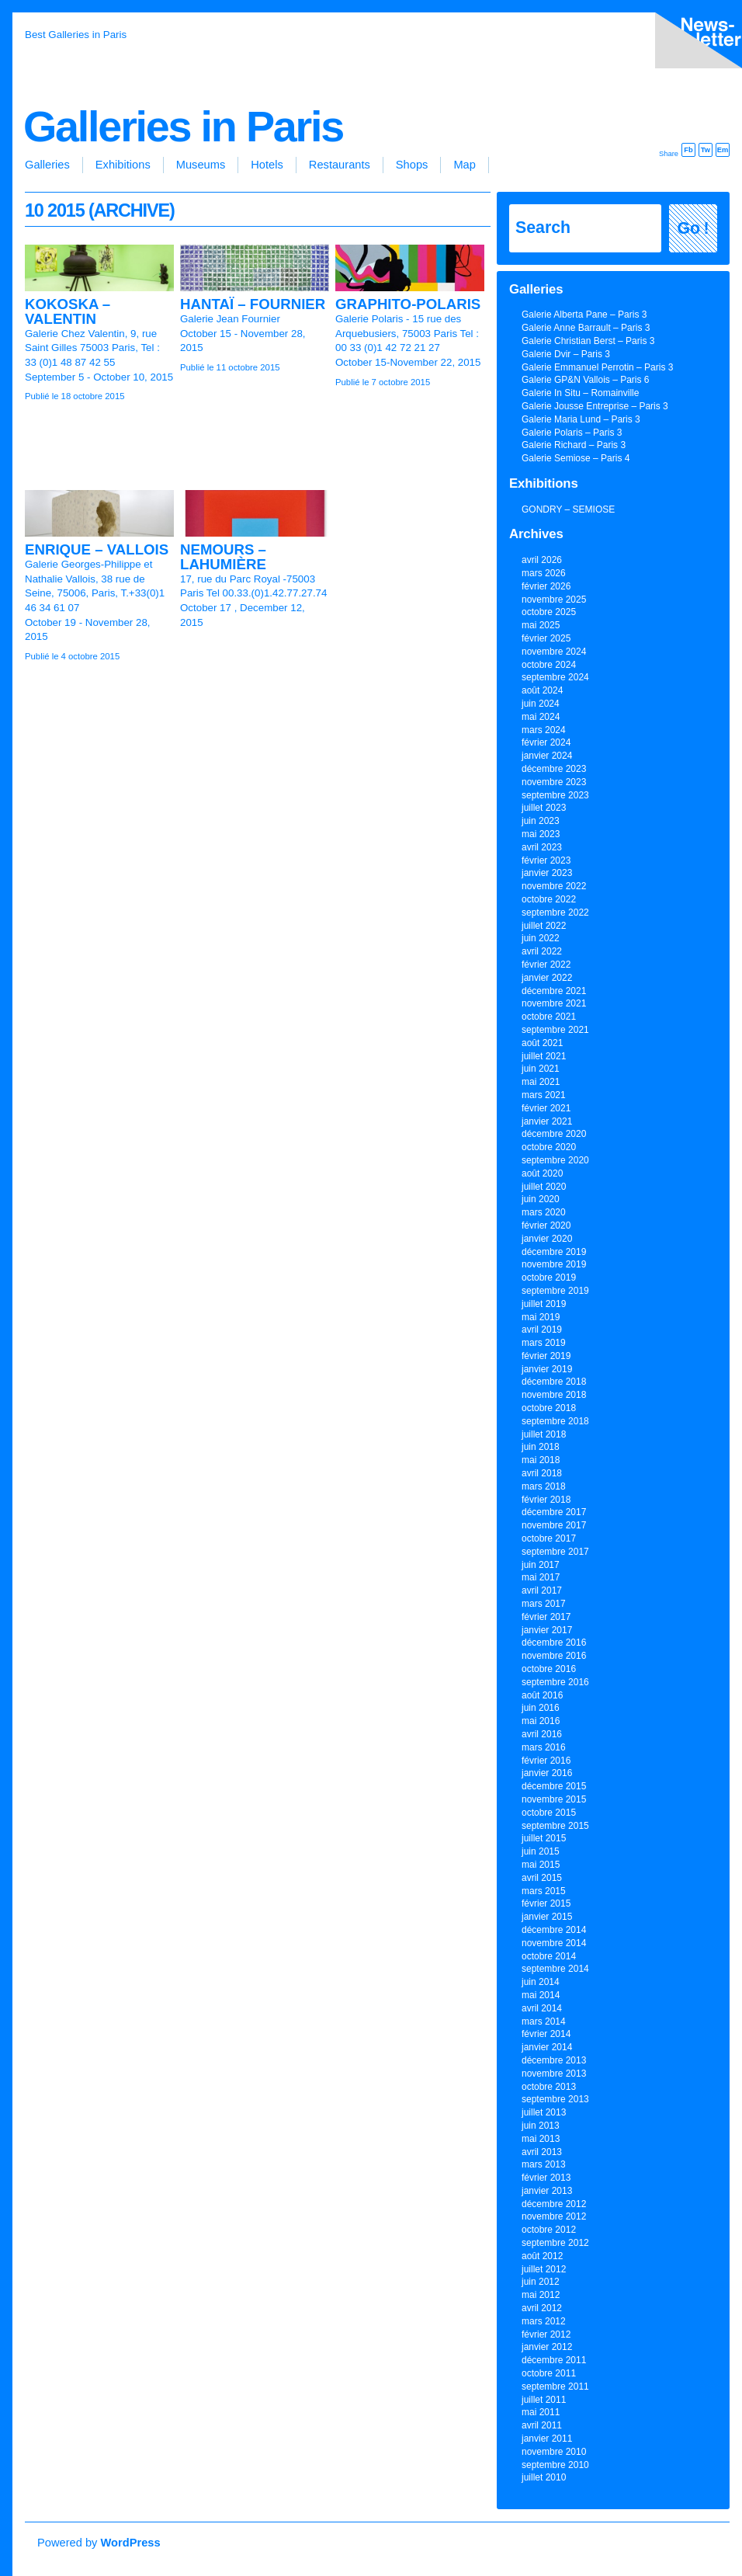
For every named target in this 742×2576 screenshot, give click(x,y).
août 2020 (542, 1173)
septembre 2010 (555, 2465)
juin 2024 (541, 703)
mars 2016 (544, 1747)
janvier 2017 (547, 1630)
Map (464, 164)
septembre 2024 (555, 677)
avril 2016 (542, 1734)
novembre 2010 (554, 2451)
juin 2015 (541, 1851)
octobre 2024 (549, 664)
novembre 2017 (554, 1525)
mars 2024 (544, 730)
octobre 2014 (549, 1956)
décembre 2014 (554, 1929)
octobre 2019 (549, 1277)
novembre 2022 (554, 886)
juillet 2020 (544, 1186)
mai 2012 (541, 2294)
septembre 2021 (555, 1029)
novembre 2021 (554, 1003)
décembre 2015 (554, 1786)
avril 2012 (542, 2308)
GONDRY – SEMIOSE (568, 509)
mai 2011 (541, 2412)
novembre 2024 (554, 651)
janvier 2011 (547, 2438)
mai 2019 (541, 1317)
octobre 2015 (549, 1812)
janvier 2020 (547, 1238)
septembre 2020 (555, 1160)
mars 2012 (544, 2321)
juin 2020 (541, 1199)
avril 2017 (542, 1590)
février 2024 (546, 742)
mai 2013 (541, 2138)
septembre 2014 (555, 1968)
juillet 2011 (544, 2399)
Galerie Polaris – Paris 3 (572, 432)
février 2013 (546, 2177)
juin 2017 (541, 1564)
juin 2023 (541, 820)
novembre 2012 (554, 2216)
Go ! (693, 228)
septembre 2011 (555, 2386)
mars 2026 (544, 573)
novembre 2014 (554, 1943)
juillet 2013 (544, 2112)
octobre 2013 (549, 2086)
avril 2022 (542, 951)
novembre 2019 (554, 1264)
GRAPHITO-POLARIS (407, 304)
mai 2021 (541, 1081)
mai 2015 (541, 1864)
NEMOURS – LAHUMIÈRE (223, 556)
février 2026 (546, 586)
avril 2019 (542, 1329)
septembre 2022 (555, 912)
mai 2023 (541, 834)
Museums (201, 164)
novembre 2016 (554, 1655)
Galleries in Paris (183, 127)
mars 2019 (544, 1342)
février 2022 (546, 964)
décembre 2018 (554, 1381)
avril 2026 (542, 559)
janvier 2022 (547, 977)
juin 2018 (541, 1446)
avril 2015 (542, 1877)
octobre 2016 (549, 1668)
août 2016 (542, 1695)
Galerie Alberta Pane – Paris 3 (584, 314)
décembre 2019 (554, 1251)
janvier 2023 (547, 872)
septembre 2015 (555, 1825)
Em (723, 150)
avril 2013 (542, 2152)
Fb (688, 150)
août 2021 (542, 1043)
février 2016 (546, 1760)
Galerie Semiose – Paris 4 (575, 458)
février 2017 (546, 1616)
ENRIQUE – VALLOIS (96, 549)
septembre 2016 (555, 1682)
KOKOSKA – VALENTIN (67, 311)
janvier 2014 (547, 2047)
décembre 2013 (554, 2060)
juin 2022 (541, 938)
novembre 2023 (554, 782)
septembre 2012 (555, 2242)
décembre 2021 (554, 991)
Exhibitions (123, 164)
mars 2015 (544, 1891)
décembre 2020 (554, 1133)
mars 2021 (544, 1095)
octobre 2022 (549, 899)
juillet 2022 (544, 925)
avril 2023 (542, 847)
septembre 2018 (555, 1421)
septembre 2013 (555, 2099)
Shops (412, 164)
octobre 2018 (549, 1408)
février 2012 (546, 2334)
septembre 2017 (555, 1551)
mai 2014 (541, 1995)
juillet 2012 (544, 2269)
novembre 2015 (554, 1799)
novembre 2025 (554, 599)
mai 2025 (541, 625)
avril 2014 (542, 2008)
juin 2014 (541, 1981)
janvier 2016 (547, 1773)
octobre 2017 (549, 1538)
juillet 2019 (544, 1303)
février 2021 (546, 1108)
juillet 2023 (544, 807)
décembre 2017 (554, 1512)
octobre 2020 (549, 1147)
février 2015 (546, 1903)
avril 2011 (542, 2425)
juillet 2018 (544, 1434)
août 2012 (542, 2256)
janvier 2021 (547, 1121)
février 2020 (546, 1225)
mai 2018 (541, 1460)
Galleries (47, 164)
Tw (705, 150)
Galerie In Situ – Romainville (580, 393)
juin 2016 (541, 1707)
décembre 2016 (554, 1642)
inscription (695, 43)
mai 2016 (541, 1721)
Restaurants (339, 164)
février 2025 (546, 638)
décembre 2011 (554, 2360)
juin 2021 (541, 1068)
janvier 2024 (547, 755)
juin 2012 (541, 2281)
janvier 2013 (547, 2190)
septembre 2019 (555, 1290)
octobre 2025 (549, 612)
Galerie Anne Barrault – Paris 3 (586, 327)
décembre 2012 (554, 2204)
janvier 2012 (547, 2346)
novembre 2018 (554, 1394)
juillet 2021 (544, 1056)
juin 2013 (541, 2125)
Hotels (267, 164)
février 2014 (546, 2033)
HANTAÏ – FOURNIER (252, 304)
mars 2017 (544, 1603)
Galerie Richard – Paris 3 (574, 445)
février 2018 (546, 1499)
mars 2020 (544, 1212)
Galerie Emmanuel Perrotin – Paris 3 (597, 367)
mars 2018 (544, 1486)
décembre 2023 (554, 768)
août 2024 (542, 690)
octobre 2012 (549, 2229)
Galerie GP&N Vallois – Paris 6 (586, 379)
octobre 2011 (549, 2373)
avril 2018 (542, 1473)
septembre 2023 (555, 795)
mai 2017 (541, 1577)
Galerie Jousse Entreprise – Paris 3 (595, 406)
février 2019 (546, 1356)
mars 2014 (544, 2021)
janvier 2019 (547, 1369)
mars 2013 (544, 2164)
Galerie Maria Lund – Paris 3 (581, 419)
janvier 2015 (547, 1916)
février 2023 (546, 860)
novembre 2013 (554, 2073)
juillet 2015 (544, 1838)
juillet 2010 (544, 2477)
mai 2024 (541, 716)
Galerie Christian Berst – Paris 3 (588, 340)
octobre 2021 (549, 1016)
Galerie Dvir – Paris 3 (566, 354)
